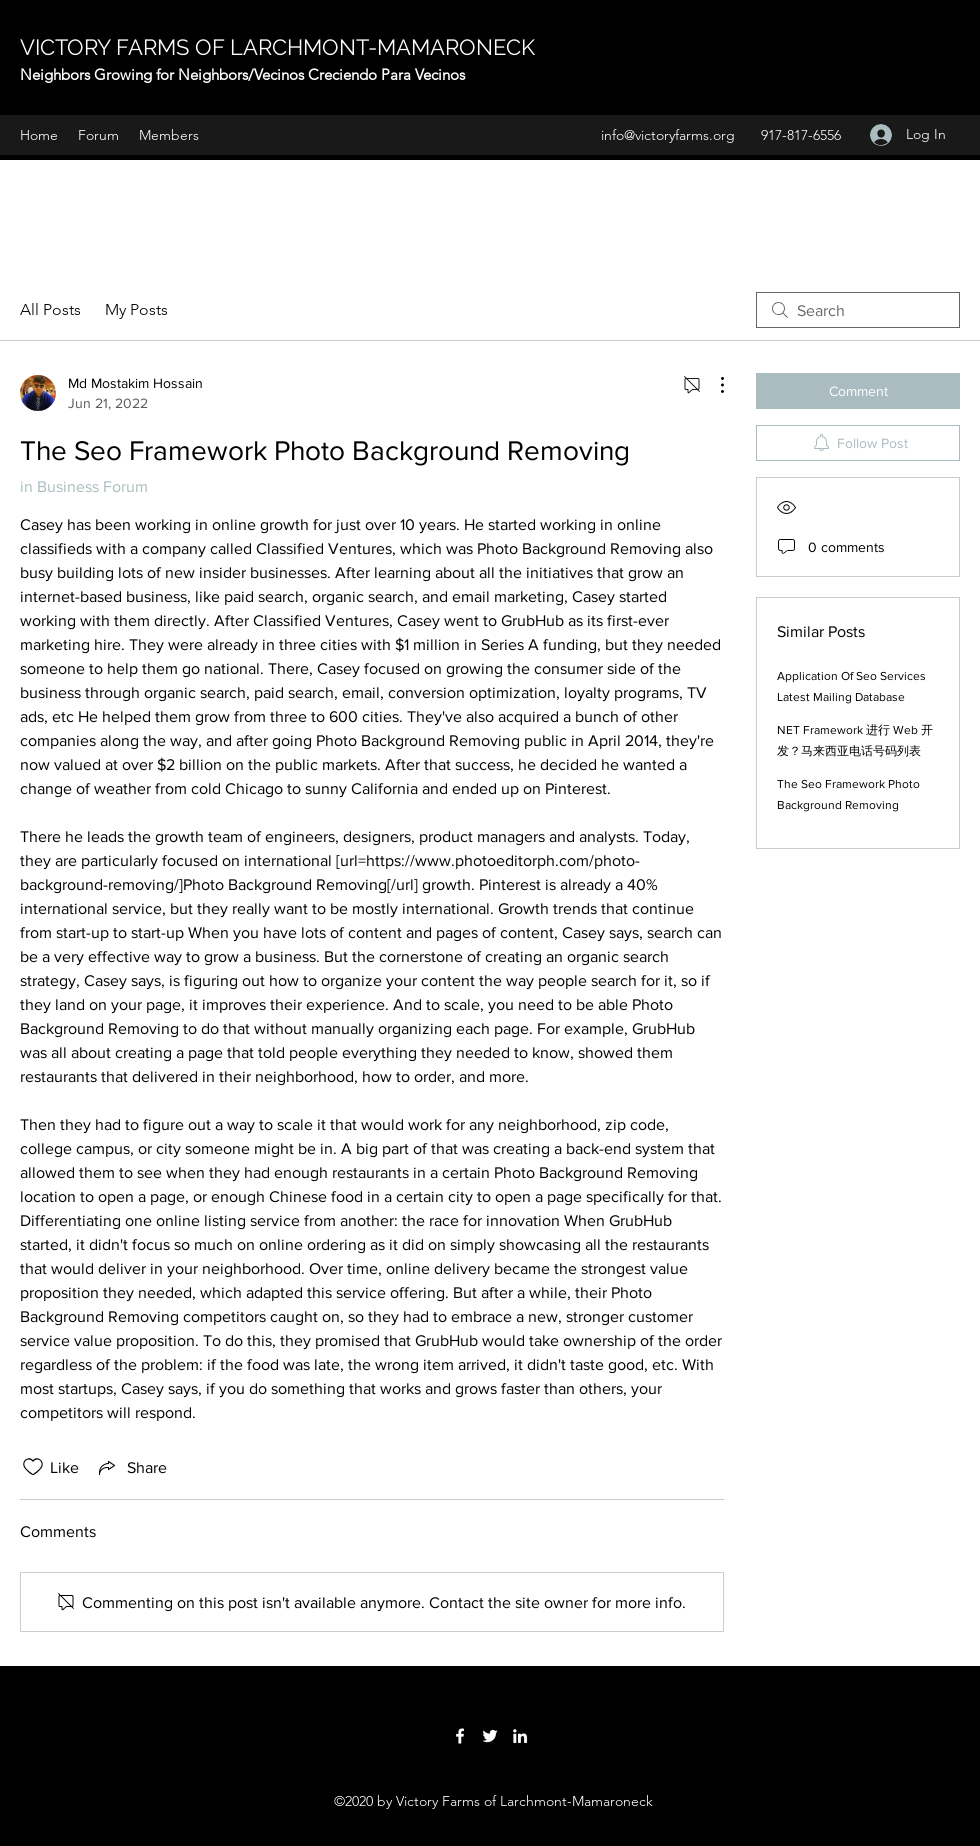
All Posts (50, 309)
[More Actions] (712, 385)
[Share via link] (131, 1467)
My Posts (136, 309)
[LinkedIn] (520, 1736)
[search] (858, 310)
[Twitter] (490, 1736)
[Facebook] (460, 1736)
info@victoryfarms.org (668, 135)
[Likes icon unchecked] (33, 1467)
